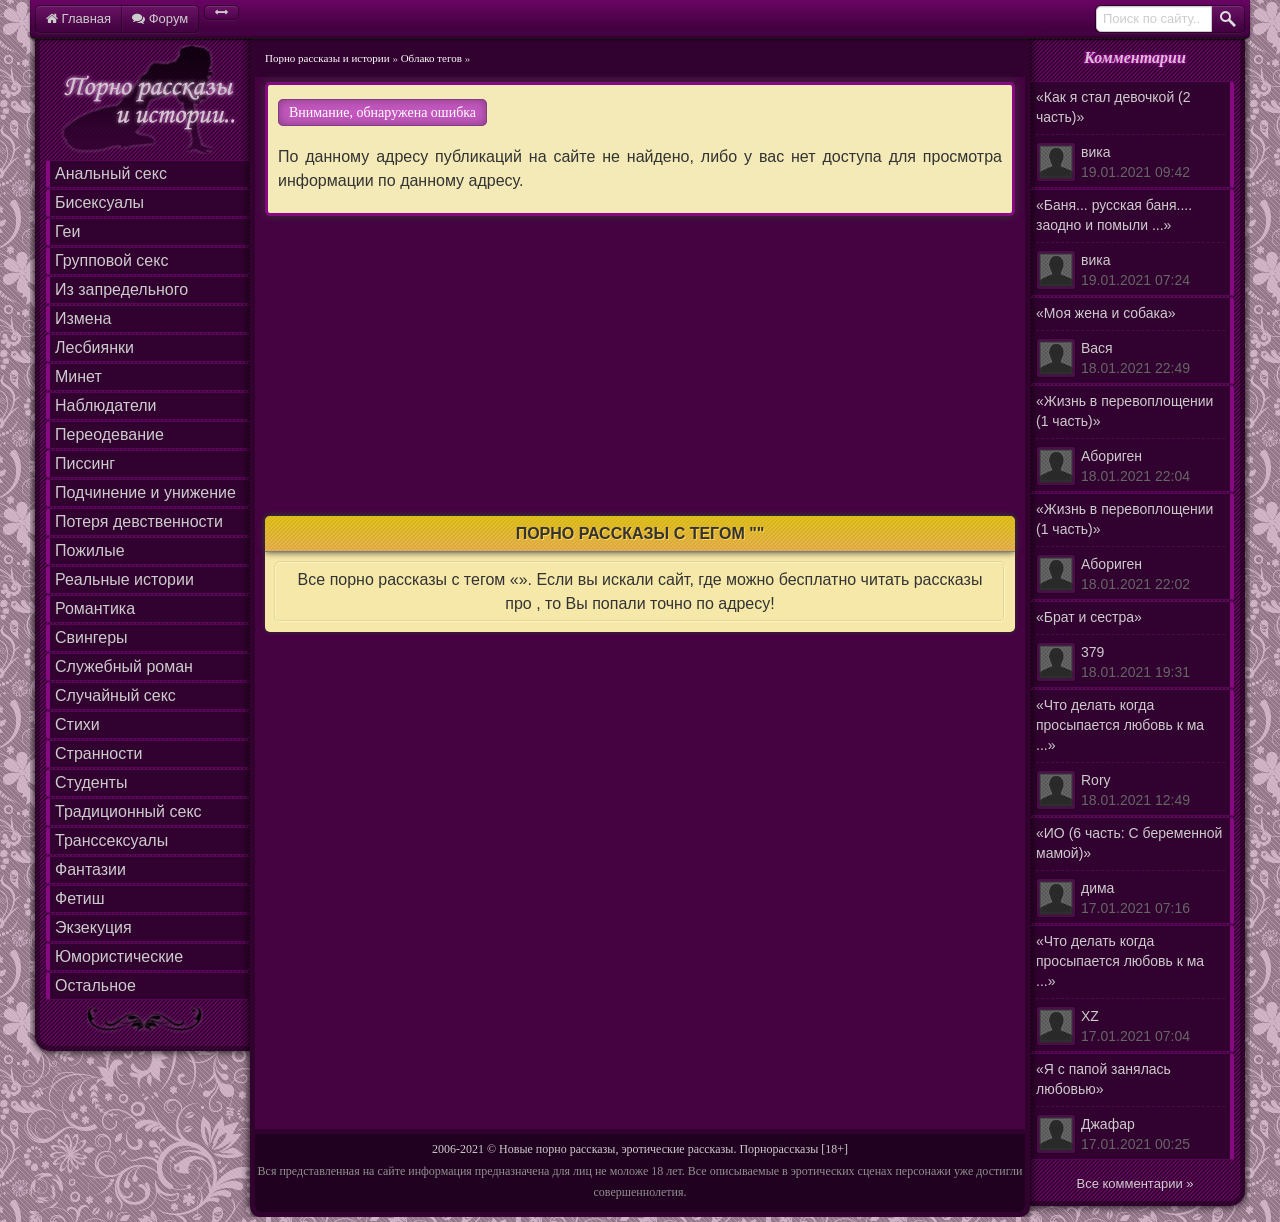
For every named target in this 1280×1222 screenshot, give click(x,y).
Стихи (77, 724)
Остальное (95, 985)
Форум (160, 18)
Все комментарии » (1135, 1183)
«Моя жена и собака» (1130, 341)
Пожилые (90, 550)
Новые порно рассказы (557, 1149)
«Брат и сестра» (1130, 645)
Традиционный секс (128, 811)
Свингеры (91, 637)
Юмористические (119, 956)
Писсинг (85, 463)
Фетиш (80, 898)
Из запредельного (121, 289)
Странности (99, 753)
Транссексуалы (111, 840)
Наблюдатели (106, 405)
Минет (78, 376)
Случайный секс (115, 695)
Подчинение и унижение (145, 492)
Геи (67, 231)
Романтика (95, 608)
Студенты (91, 782)
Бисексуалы (99, 202)
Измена (83, 318)
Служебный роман (124, 666)
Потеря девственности (139, 521)
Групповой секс (111, 260)
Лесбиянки (94, 347)
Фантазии (90, 869)
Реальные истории (124, 579)
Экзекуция (93, 927)
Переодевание (109, 434)
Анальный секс (111, 173)
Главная (78, 18)
